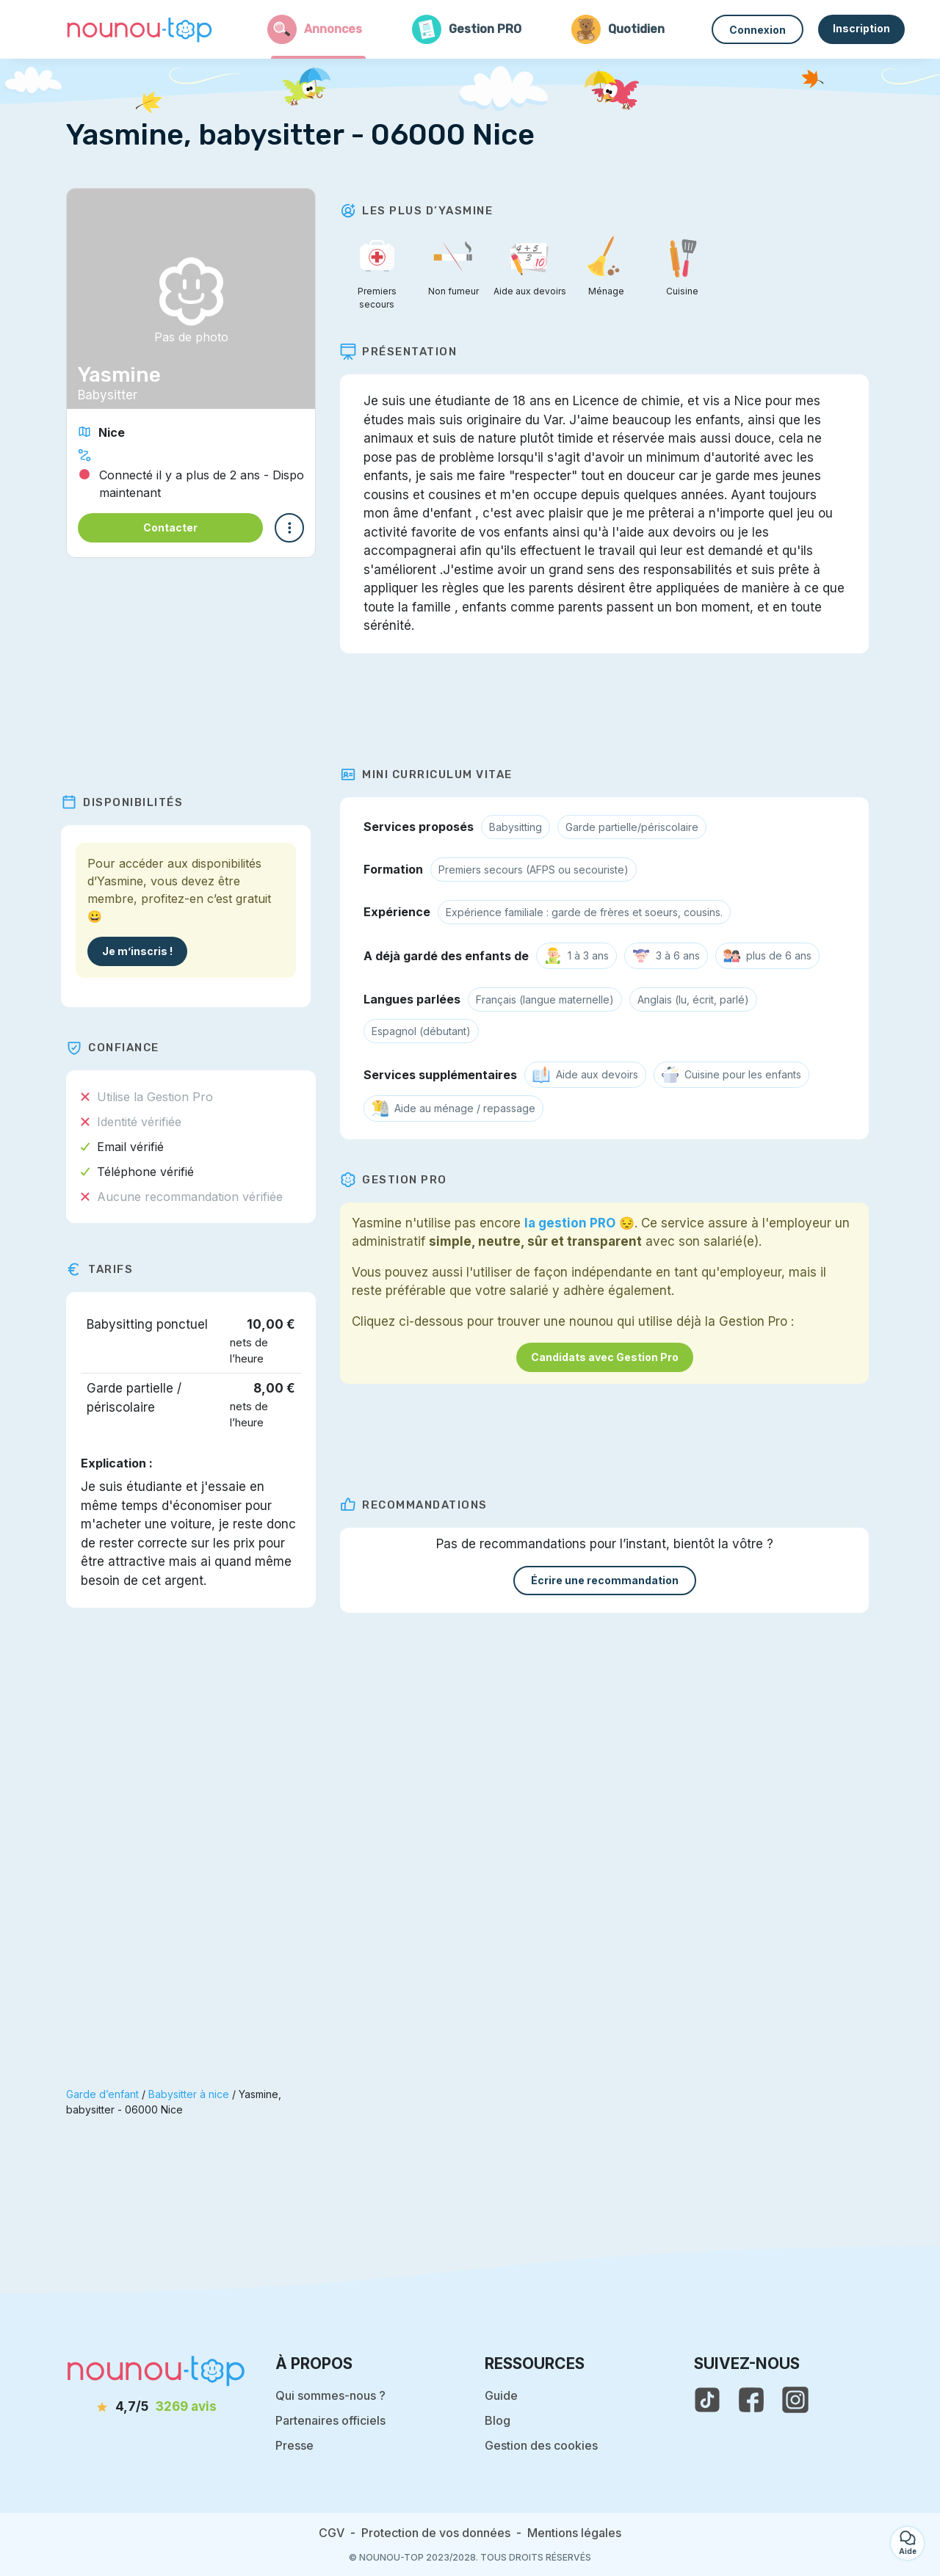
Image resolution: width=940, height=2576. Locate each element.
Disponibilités (127, 802)
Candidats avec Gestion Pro (610, 1357)
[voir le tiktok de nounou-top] (707, 2400)
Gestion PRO (398, 1180)
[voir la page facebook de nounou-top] (751, 2400)
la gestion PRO (575, 1223)
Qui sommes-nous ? (330, 2395)
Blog (497, 2420)
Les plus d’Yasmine (421, 211)
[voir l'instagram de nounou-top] (795, 2400)
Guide (501, 2395)
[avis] (156, 2407)
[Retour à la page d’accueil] (139, 29)
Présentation (403, 352)
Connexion (757, 29)
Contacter (170, 527)
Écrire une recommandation (610, 1580)
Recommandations (419, 1505)
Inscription (861, 28)
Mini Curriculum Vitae (431, 774)
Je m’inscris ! (142, 951)
